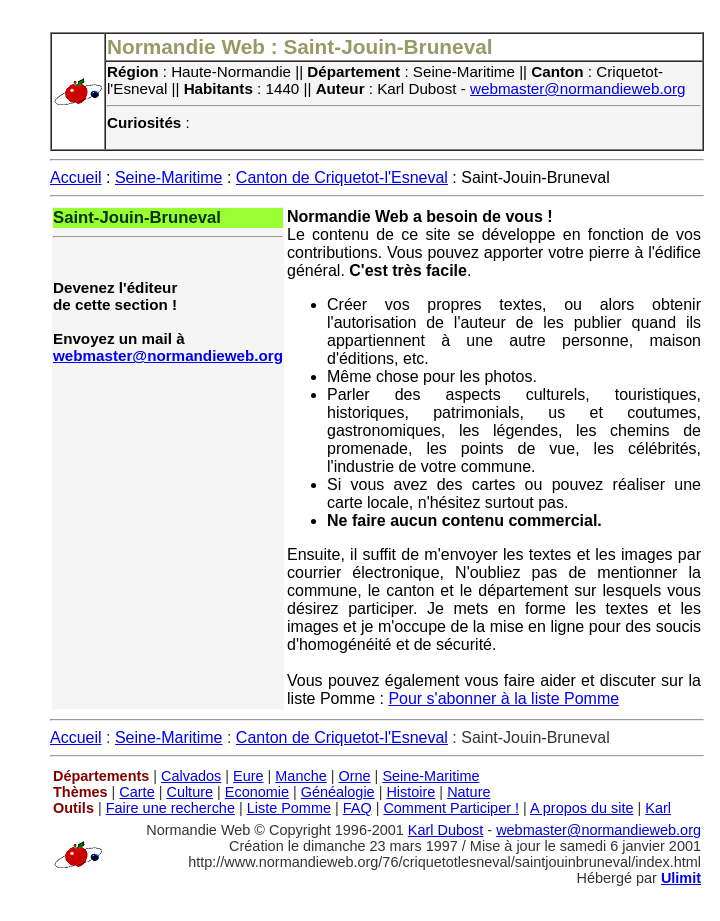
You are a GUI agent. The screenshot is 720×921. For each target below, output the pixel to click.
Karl (658, 808)
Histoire (410, 792)
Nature (468, 792)
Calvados (191, 776)
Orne (355, 776)
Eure (248, 776)
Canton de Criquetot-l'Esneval (342, 177)
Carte (136, 792)
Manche (300, 776)
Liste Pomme (289, 808)
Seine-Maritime (169, 177)
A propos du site (582, 808)
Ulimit (681, 878)
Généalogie (338, 792)
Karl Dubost (445, 830)
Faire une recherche (170, 808)
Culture (189, 792)
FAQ (357, 808)
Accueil (76, 177)
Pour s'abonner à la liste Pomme (503, 698)
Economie (257, 792)
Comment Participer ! (451, 808)
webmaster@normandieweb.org (578, 88)
